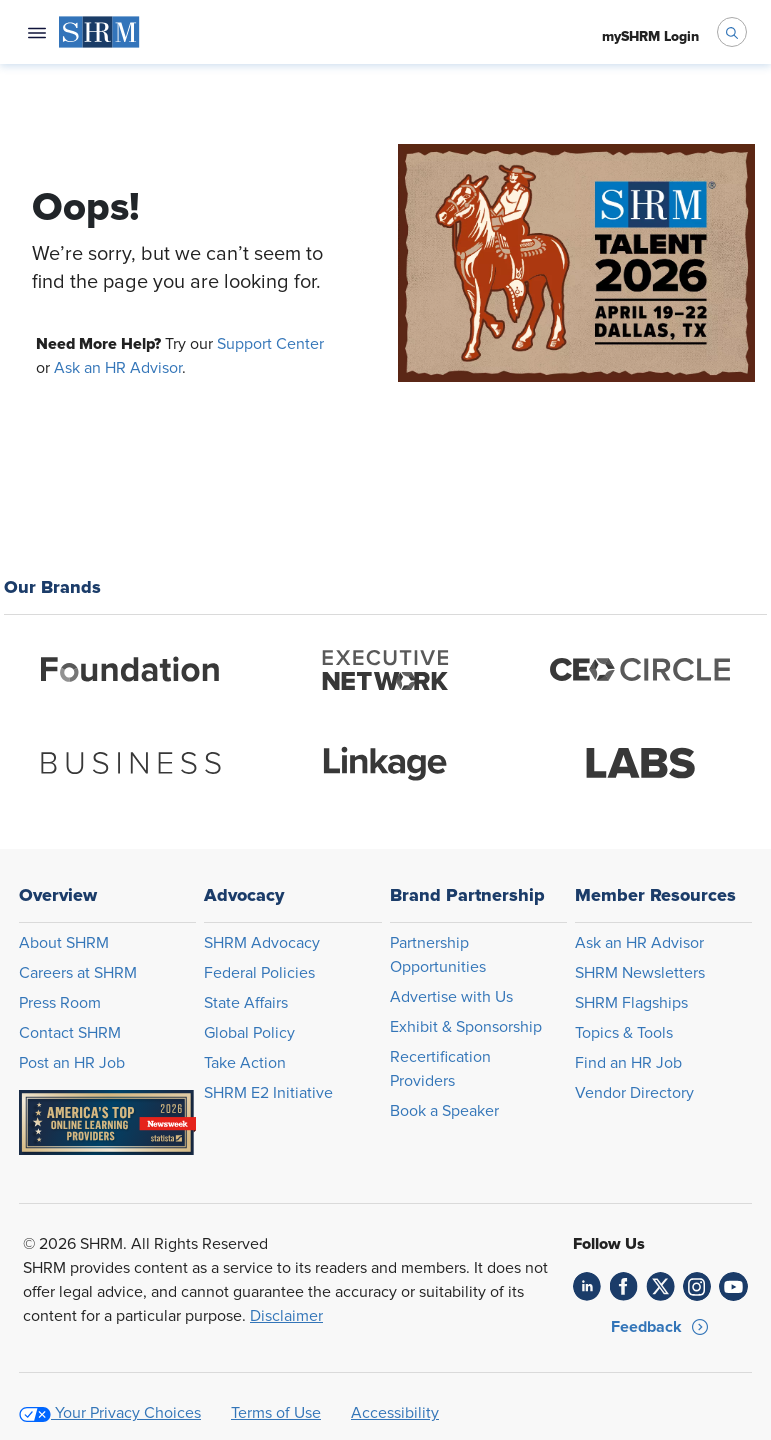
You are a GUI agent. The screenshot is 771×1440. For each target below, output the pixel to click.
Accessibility (395, 1413)
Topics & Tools (624, 1033)
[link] (587, 1286)
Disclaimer (286, 1316)
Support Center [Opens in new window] (270, 344)
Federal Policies (259, 973)
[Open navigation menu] (37, 32)
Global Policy (249, 1033)
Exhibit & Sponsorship (466, 1027)
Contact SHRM (70, 1033)
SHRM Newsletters (640, 973)
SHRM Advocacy (262, 943)
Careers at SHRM (78, 973)
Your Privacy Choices (128, 1413)
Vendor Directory (634, 1093)
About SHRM (64, 943)
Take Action (245, 1063)
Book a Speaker (444, 1111)
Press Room (60, 1003)
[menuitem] (99, 32)
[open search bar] (732, 32)
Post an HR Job (72, 1063)
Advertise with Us (451, 997)
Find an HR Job (628, 1063)
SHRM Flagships (631, 1003)
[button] (660, 1327)
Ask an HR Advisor (118, 368)
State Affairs (246, 1003)
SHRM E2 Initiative (268, 1093)
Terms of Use (276, 1413)
